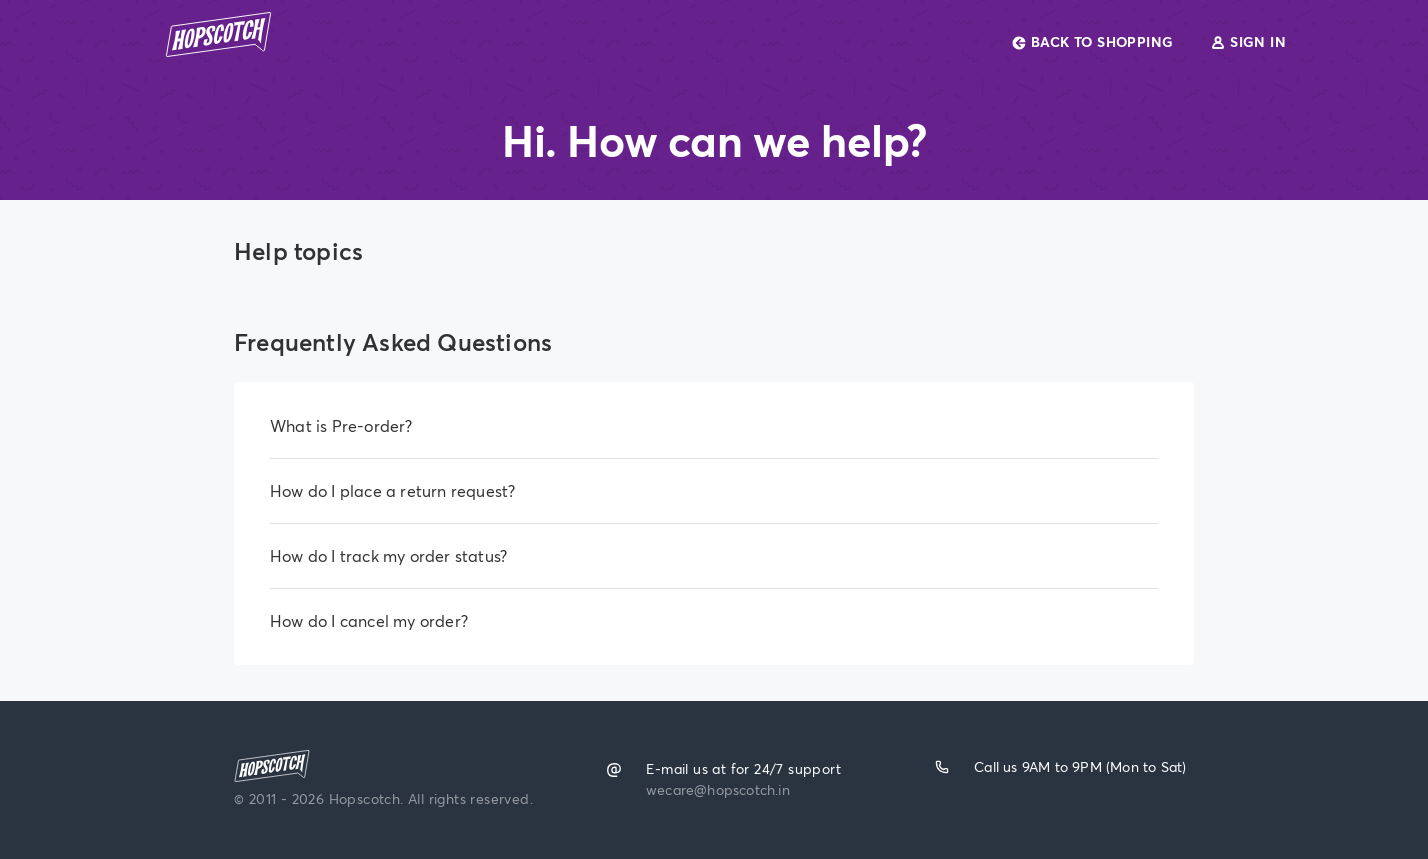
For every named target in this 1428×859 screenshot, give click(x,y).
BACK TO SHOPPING (1094, 41)
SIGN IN (1248, 41)
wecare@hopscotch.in (718, 788)
